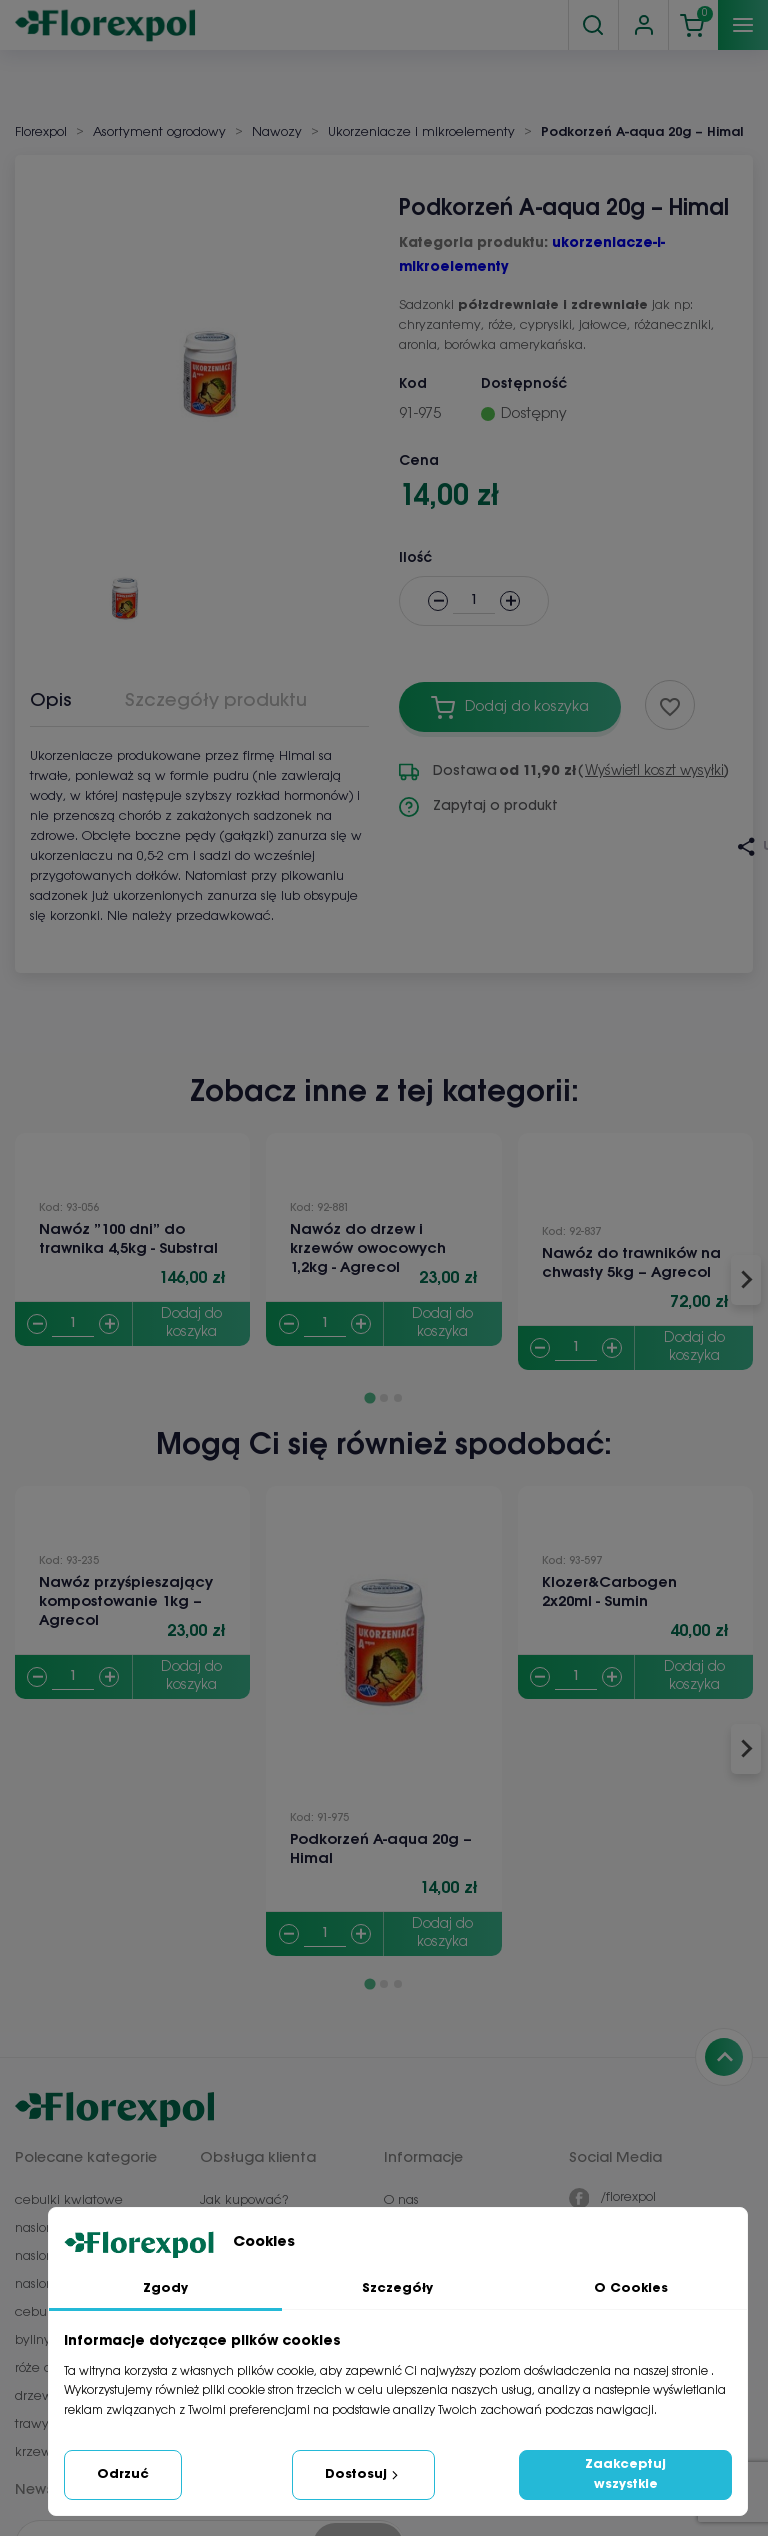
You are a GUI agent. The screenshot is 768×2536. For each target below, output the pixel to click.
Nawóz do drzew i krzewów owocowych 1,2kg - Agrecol (368, 1249)
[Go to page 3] (398, 1398)
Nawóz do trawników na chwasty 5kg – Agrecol (631, 1263)
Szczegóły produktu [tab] (216, 701)
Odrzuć (123, 2474)
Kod (413, 384)
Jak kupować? (244, 2200)
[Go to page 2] (384, 1398)
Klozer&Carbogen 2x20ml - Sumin (609, 1592)
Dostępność (524, 384)
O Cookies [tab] (631, 2288)
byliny (33, 2340)
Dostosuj (363, 2475)
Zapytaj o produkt (478, 807)
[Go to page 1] (369, 1397)
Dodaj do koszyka (191, 1323)
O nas (401, 2200)
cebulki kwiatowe (69, 2200)
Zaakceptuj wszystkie (625, 2474)
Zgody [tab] (165, 2288)
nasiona (38, 2228)
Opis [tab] (51, 701)
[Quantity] (73, 1324)
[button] (125, 589)
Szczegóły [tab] (397, 2288)
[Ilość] (474, 601)
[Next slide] (746, 1280)
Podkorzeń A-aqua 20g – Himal (381, 1849)
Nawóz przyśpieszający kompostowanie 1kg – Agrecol (126, 1602)
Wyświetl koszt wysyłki (654, 771)
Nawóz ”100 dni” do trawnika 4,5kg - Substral (128, 1239)
